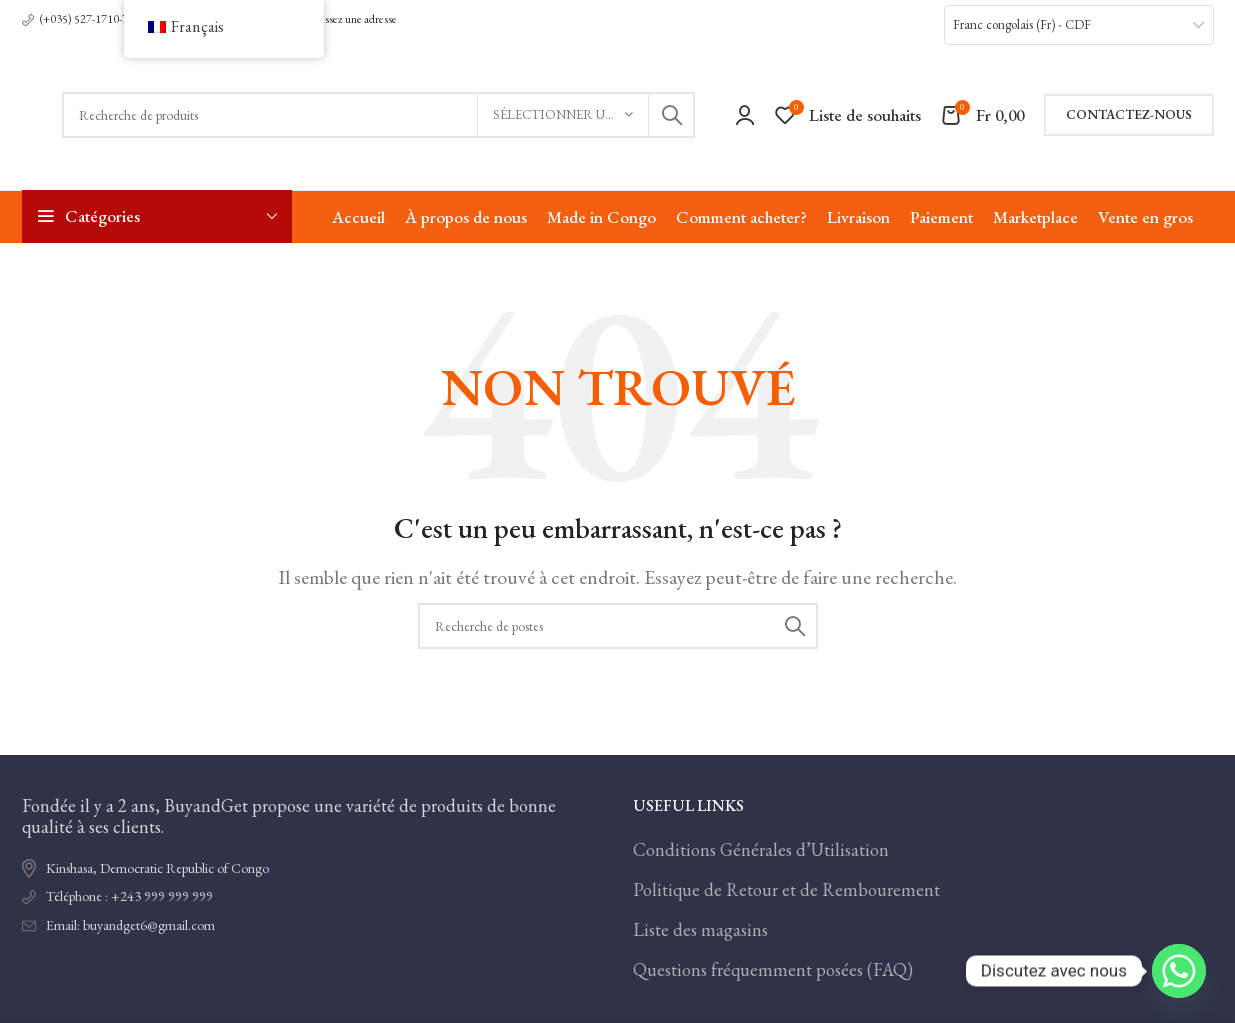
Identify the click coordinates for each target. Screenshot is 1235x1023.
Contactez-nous (1129, 114)
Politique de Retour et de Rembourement (786, 889)
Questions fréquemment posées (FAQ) (773, 969)
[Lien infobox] (78, 20)
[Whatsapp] (1179, 971)
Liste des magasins (700, 929)
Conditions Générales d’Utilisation (761, 849)
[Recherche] (378, 115)
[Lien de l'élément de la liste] (312, 897)
